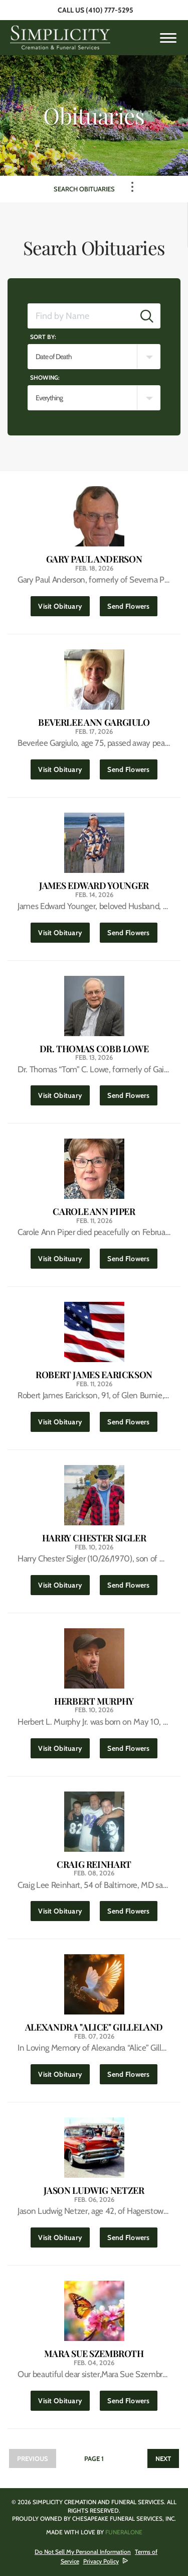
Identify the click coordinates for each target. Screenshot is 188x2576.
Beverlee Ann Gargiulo (93, 722)
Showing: (45, 377)
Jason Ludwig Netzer (94, 2190)
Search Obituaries (84, 189)
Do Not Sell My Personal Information (83, 2551)
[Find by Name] (81, 315)
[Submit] (146, 315)
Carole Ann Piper (94, 1211)
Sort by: (43, 337)
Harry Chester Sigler (94, 1538)
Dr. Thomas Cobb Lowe (94, 1049)
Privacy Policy (101, 2561)
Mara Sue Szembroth (94, 2353)
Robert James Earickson (94, 1375)
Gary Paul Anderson (94, 559)
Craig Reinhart (94, 1864)
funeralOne (123, 2532)
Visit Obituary (64, 603)
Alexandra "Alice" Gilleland (94, 2027)
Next (163, 2458)
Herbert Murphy (94, 1701)
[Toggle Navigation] (132, 187)
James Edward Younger (94, 885)
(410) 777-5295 (109, 10)
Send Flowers (132, 603)
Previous (32, 2458)
